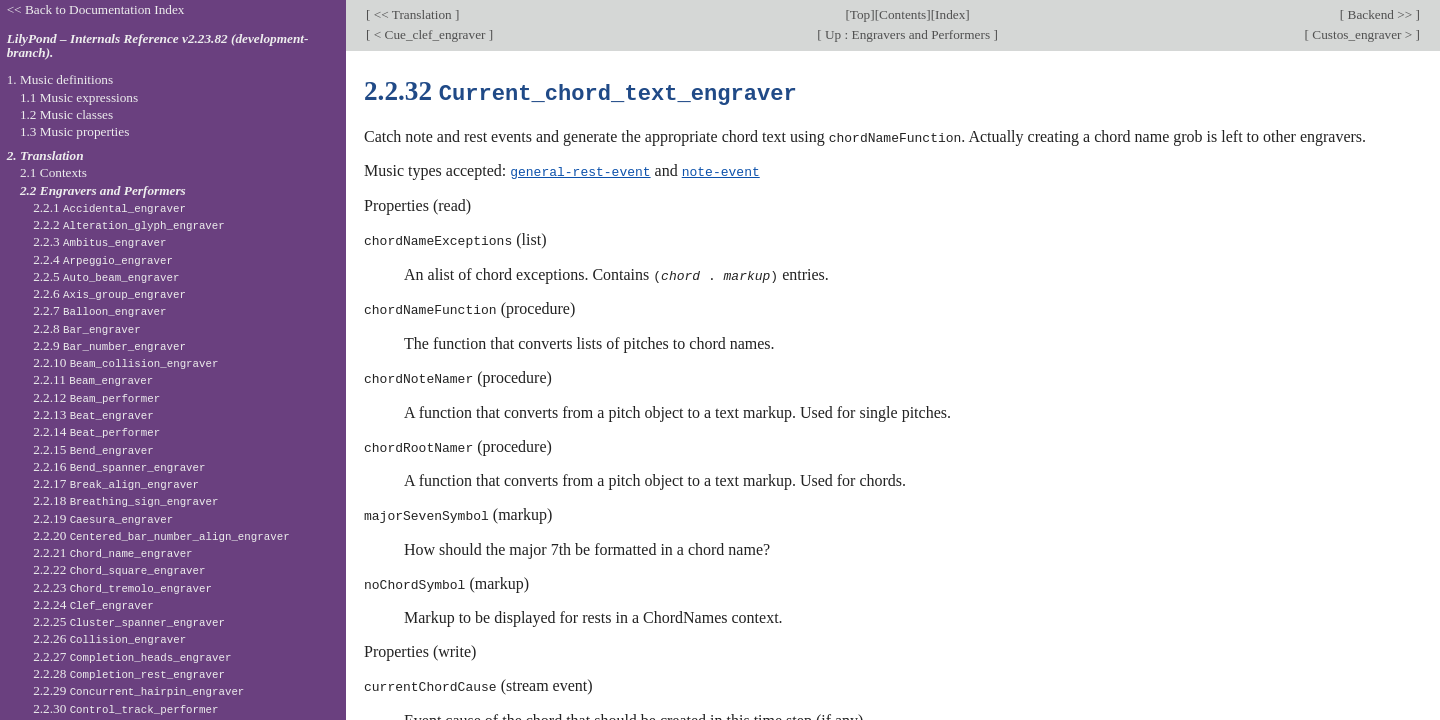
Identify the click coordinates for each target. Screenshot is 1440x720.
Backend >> (1379, 14)
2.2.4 (103, 259)
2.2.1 (109, 207)
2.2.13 (93, 414)
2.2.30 (125, 708)
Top (860, 14)
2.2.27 (132, 656)
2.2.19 (103, 518)
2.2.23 (122, 587)
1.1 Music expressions (79, 97)
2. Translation (45, 155)
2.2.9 (109, 345)
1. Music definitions (60, 79)
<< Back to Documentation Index (96, 9)
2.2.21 (112, 552)
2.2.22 (119, 569)
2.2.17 (116, 483)
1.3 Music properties (74, 131)
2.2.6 (109, 293)
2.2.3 (99, 241)
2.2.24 (93, 604)
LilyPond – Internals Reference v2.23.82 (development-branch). (158, 46)
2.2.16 (119, 466)
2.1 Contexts (53, 172)
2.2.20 (161, 535)
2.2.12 (96, 397)
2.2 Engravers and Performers (103, 190)
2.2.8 (87, 328)
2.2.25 (129, 621)
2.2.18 (125, 500)
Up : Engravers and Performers (908, 34)
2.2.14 (96, 431)
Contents (902, 14)
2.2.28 (129, 673)
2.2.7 (99, 310)
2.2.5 (106, 276)
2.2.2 (129, 224)
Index (950, 14)
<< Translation (412, 14)
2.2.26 (109, 638)
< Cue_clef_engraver (429, 34)
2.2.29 (138, 690)
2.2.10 (125, 362)
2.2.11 (93, 379)
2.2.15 (93, 449)
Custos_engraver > (1362, 34)
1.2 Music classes (66, 114)
